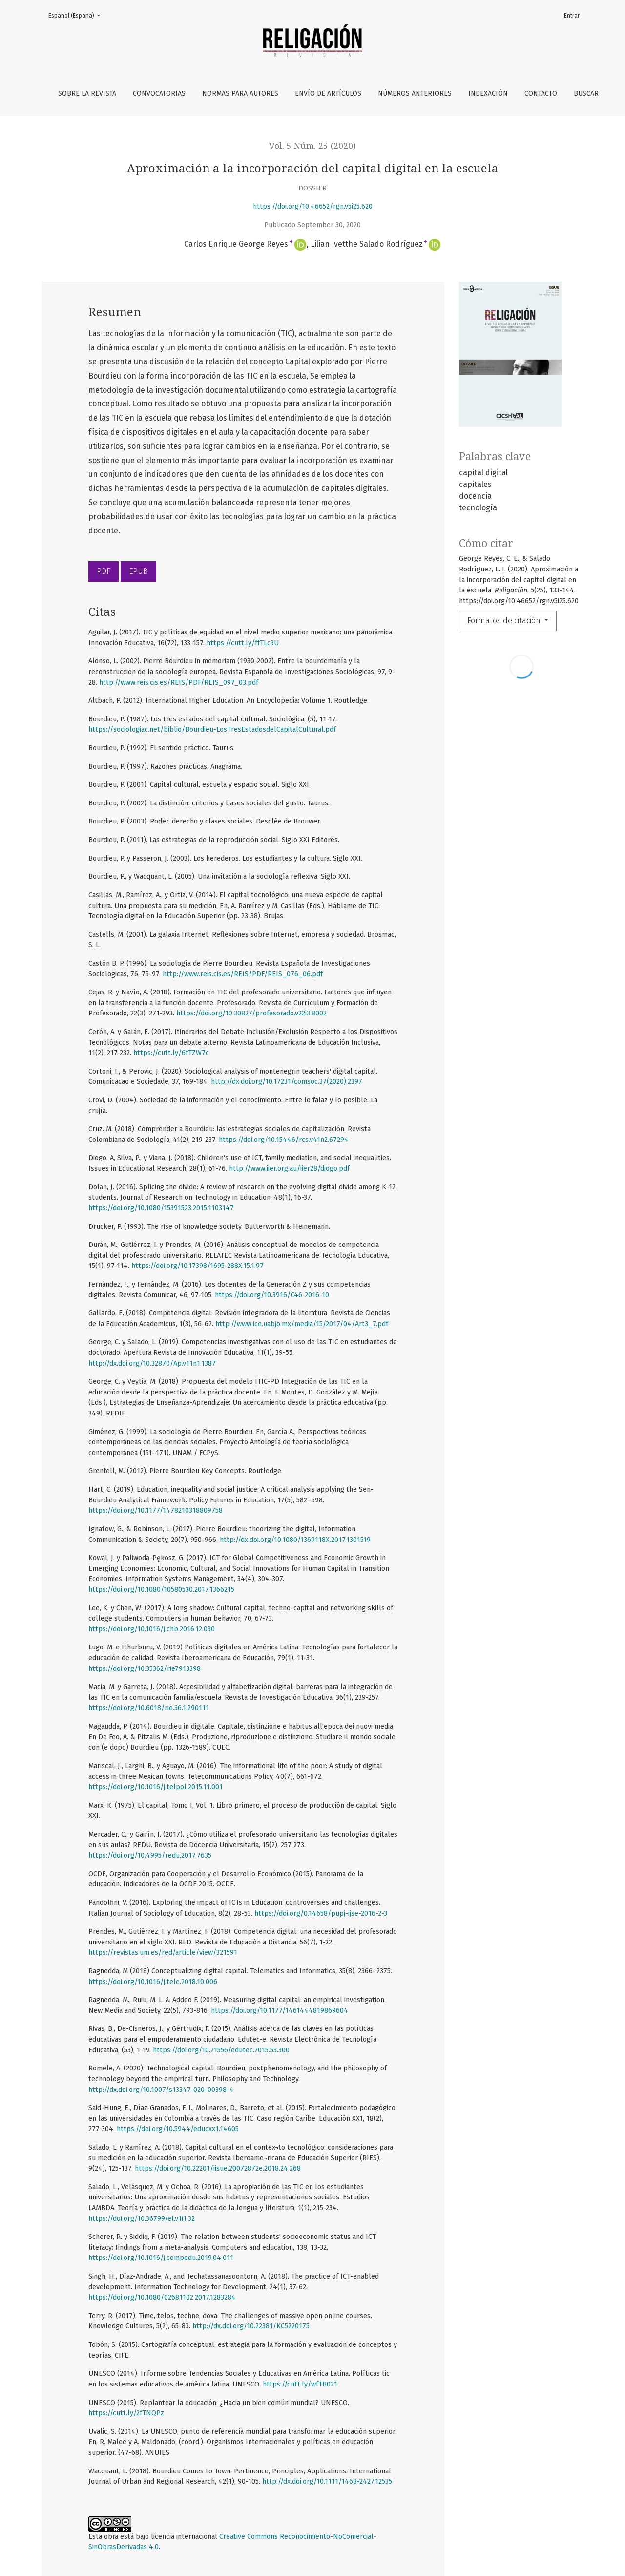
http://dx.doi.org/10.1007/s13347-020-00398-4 (161, 2090)
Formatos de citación (504, 620)
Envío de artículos (328, 93)
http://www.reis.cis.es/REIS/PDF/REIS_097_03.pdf (178, 682)
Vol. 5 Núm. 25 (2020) (312, 146)
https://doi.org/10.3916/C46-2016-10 (272, 1295)
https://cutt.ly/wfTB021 (300, 2384)
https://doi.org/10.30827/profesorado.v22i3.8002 (251, 1013)
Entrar (572, 15)
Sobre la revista (87, 93)
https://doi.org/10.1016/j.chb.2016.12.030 (151, 1629)
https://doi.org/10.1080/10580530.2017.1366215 (161, 1589)
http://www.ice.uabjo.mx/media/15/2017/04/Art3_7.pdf (301, 1324)
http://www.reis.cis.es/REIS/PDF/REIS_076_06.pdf (243, 974)
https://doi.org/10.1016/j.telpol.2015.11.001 (155, 1787)
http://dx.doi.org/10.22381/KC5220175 (251, 2326)
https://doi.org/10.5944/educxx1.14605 (178, 2129)
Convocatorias (159, 93)
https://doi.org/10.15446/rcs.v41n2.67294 (284, 1140)
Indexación (488, 93)
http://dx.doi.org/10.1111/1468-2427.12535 (327, 2481)
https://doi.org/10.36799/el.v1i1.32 (141, 2219)
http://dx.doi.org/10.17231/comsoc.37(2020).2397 (286, 1081)
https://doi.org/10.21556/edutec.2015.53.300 (221, 2050)
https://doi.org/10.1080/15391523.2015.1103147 (161, 1208)
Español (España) (77, 15)
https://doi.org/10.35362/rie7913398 (144, 1669)
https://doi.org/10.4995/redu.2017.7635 (149, 1855)
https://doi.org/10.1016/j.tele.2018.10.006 (152, 1982)
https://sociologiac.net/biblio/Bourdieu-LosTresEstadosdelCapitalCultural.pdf (212, 729)
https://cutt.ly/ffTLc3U (243, 643)
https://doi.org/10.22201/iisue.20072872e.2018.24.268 (218, 2168)
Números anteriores (415, 93)
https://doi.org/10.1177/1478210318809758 (155, 1510)
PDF (103, 571)
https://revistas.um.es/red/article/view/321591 (162, 1952)
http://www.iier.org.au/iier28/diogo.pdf (289, 1168)
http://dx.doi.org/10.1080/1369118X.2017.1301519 (295, 1540)
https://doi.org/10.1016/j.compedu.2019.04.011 (160, 2258)
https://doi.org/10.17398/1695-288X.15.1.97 (197, 1266)
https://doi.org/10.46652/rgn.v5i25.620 (313, 206)
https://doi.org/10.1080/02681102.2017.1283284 (162, 2297)
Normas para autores (240, 93)
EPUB (138, 571)
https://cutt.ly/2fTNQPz (126, 2413)
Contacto (540, 93)
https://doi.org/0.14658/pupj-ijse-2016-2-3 (320, 1913)
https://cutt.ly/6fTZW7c (171, 1053)
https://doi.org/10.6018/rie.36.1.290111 (148, 1708)
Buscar (586, 93)
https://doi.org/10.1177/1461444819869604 (279, 2010)
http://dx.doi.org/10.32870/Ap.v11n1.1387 (152, 1363)
